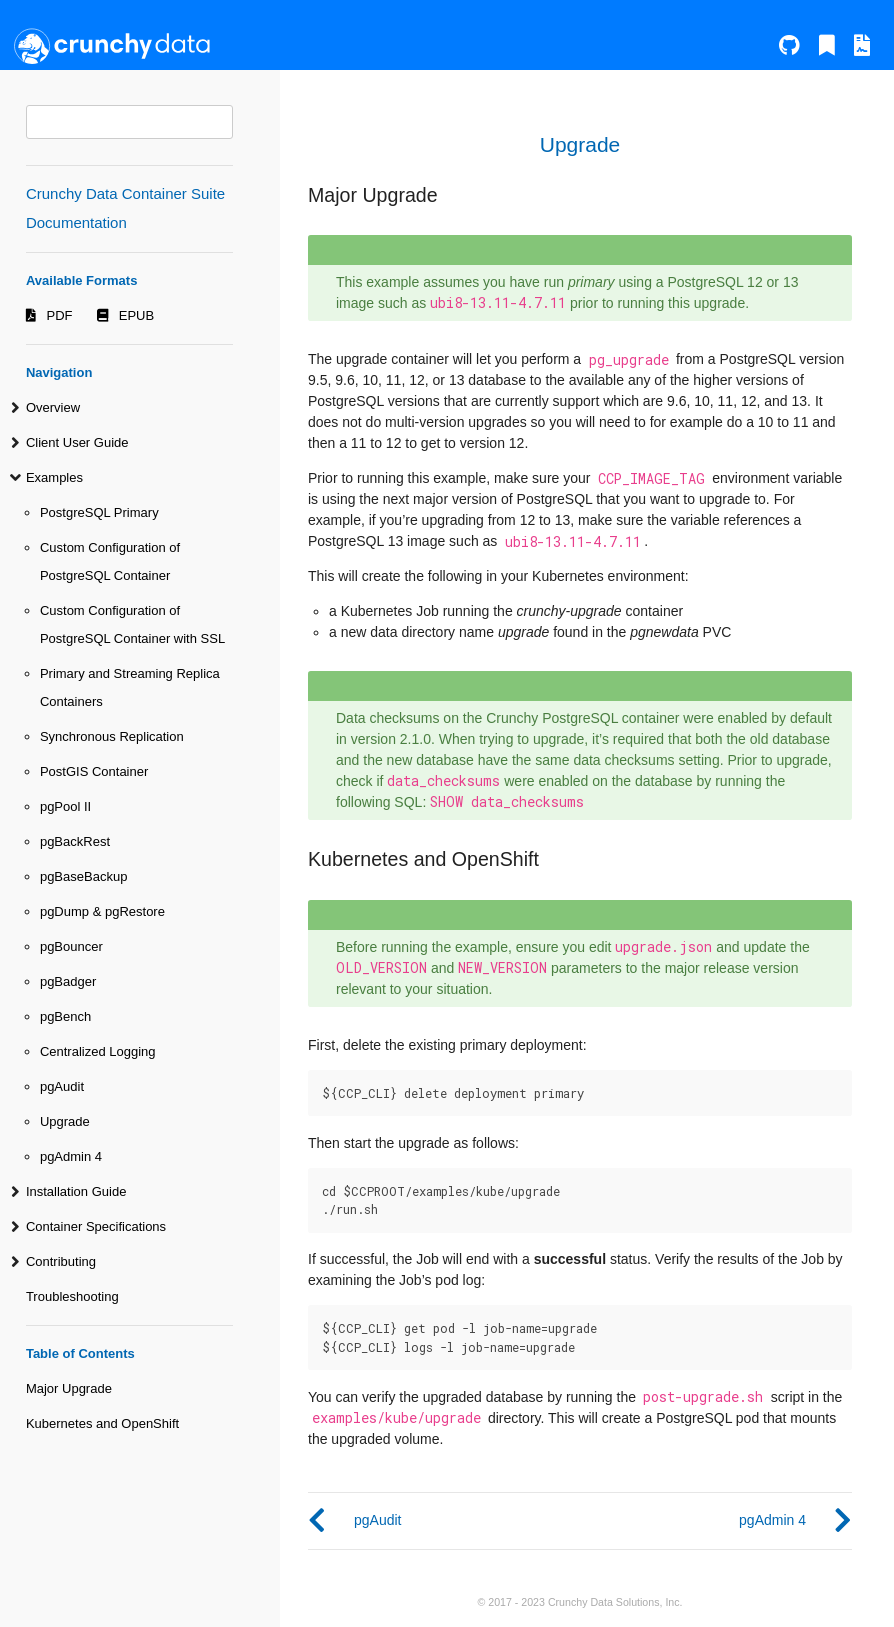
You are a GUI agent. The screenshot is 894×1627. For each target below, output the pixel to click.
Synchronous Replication (112, 736)
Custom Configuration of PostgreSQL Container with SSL (132, 624)
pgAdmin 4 (71, 1156)
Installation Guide (76, 1191)
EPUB (136, 315)
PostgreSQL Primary (99, 512)
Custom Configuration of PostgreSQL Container (110, 561)
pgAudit (62, 1086)
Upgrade (65, 1121)
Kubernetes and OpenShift (102, 1423)
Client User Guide (77, 442)
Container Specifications (96, 1226)
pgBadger (68, 981)
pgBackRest (75, 841)
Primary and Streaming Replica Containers (130, 687)
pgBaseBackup (83, 876)
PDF (60, 315)
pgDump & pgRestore (102, 911)
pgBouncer (71, 946)
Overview (53, 407)
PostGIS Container (94, 771)
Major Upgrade (69, 1388)
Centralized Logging (98, 1051)
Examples (54, 477)
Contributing (61, 1261)
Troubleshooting (72, 1296)
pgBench (65, 1016)
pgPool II (65, 806)
